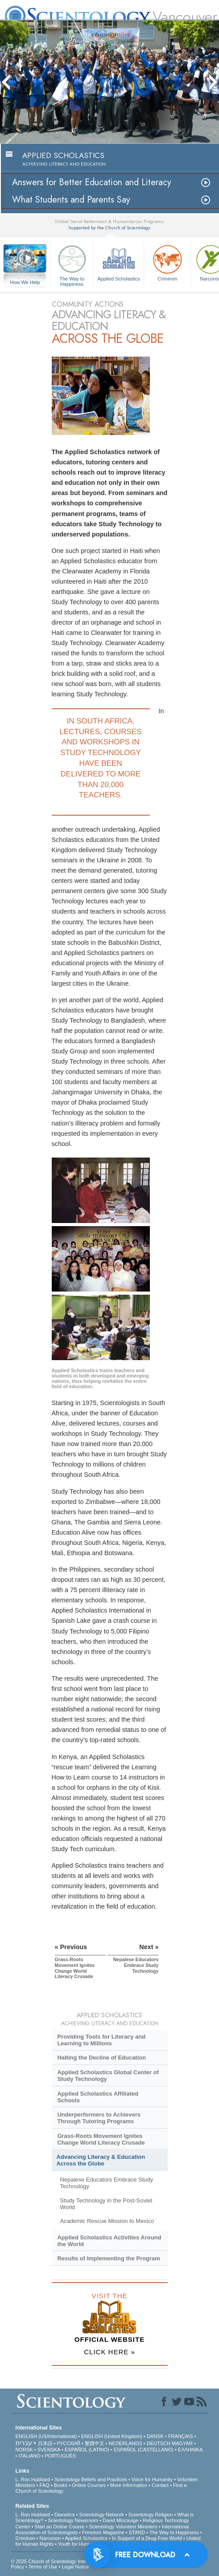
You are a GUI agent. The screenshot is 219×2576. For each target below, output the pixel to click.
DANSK (155, 2436)
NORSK (24, 2449)
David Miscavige (120, 2520)
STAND (137, 2532)
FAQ (45, 2485)
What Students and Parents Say (71, 199)
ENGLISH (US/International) (46, 2436)
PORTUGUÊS (60, 2455)
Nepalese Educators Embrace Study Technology (106, 2183)
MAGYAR (182, 2443)
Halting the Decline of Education (101, 2057)
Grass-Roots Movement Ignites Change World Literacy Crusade (101, 2139)
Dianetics (64, 2514)
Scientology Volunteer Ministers (123, 2526)
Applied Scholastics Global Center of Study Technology (107, 2075)
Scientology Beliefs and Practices (90, 2479)
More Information (128, 2485)
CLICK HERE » (109, 2352)
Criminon (167, 262)
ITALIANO (29, 2455)
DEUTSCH (158, 2443)
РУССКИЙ (68, 2443)
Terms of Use (43, 2566)
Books (61, 2485)
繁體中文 (94, 2443)
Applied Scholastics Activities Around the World (109, 2240)
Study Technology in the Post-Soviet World (106, 2203)
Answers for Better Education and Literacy (91, 182)
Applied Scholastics (118, 262)
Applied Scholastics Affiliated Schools (97, 2097)
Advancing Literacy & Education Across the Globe (101, 2160)
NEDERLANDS (125, 2443)
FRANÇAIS (180, 2436)
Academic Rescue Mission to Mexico (107, 2221)
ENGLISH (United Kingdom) (111, 2436)
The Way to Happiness (72, 264)
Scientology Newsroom (73, 2520)
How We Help (25, 283)
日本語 (45, 2443)
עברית (24, 2442)
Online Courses (89, 2485)
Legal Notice (75, 2566)
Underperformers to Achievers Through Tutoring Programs (98, 2118)
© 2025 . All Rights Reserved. (82, 2561)
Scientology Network (101, 2514)
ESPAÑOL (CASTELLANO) (144, 2449)
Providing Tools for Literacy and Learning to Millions (101, 2040)
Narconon (50, 2538)
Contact (160, 2485)
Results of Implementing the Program (108, 2258)
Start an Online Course (60, 2526)
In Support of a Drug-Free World (147, 2538)
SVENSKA (48, 2449)
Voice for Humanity (152, 2479)
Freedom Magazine (103, 2532)
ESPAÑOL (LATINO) (87, 2449)
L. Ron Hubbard (33, 2479)
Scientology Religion (150, 2514)
